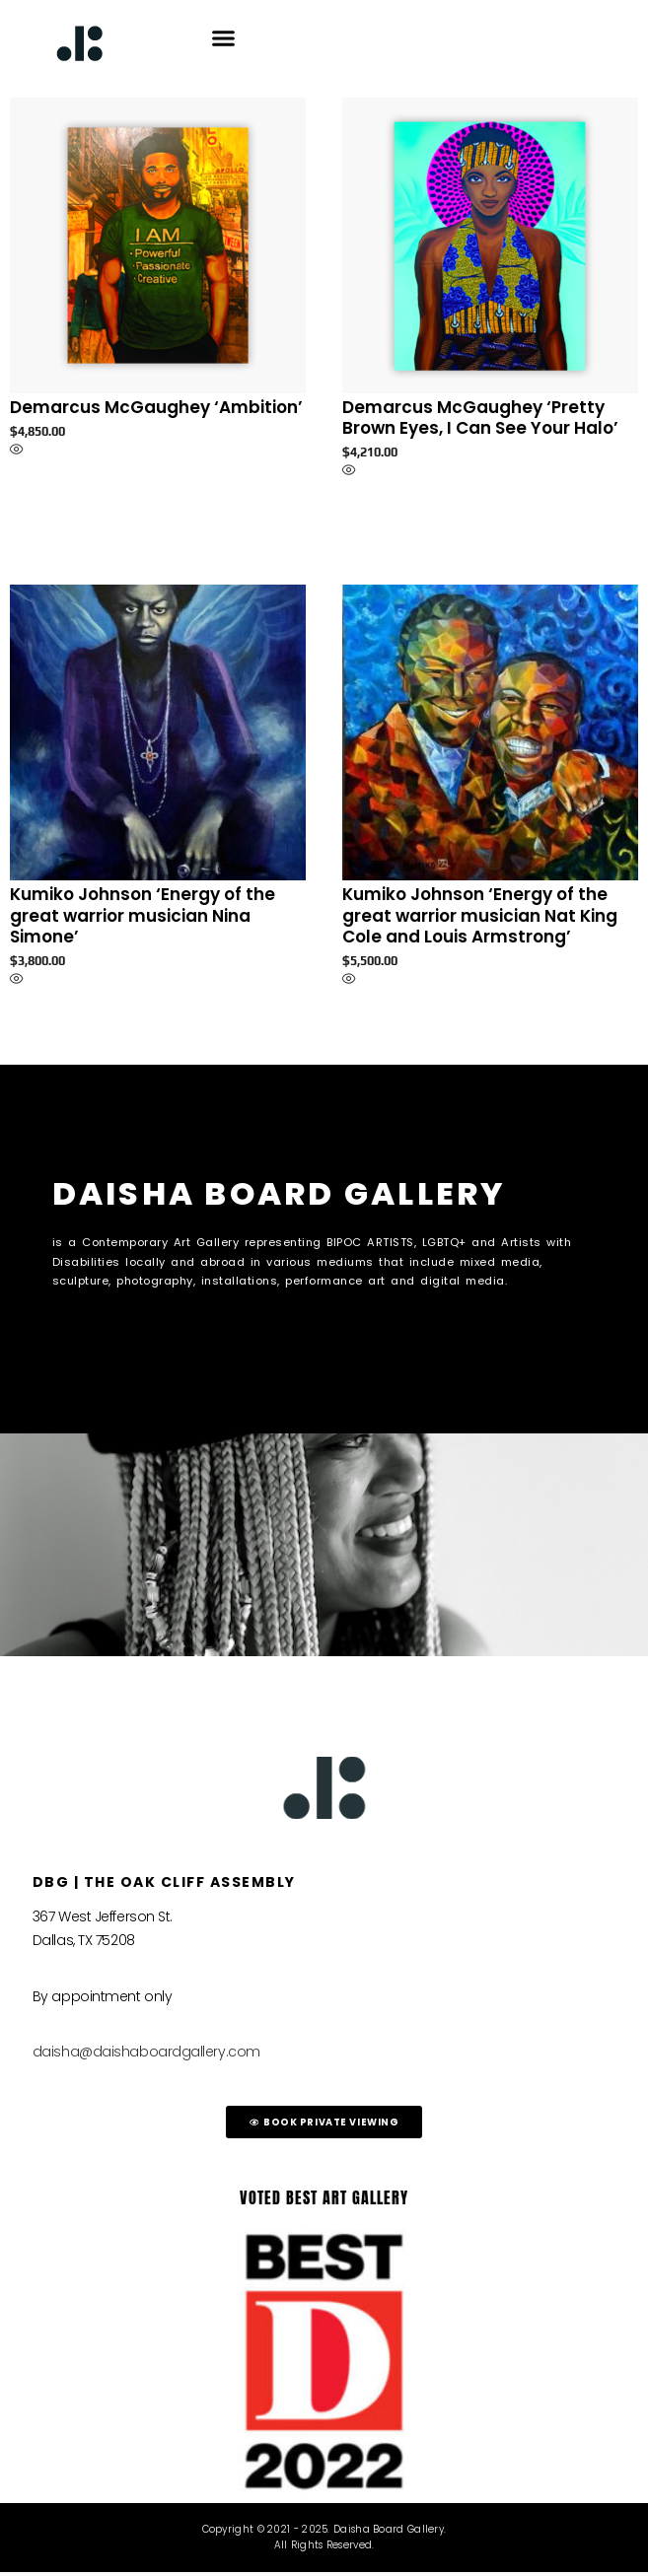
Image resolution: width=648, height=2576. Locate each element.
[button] (224, 38)
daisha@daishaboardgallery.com (146, 2055)
